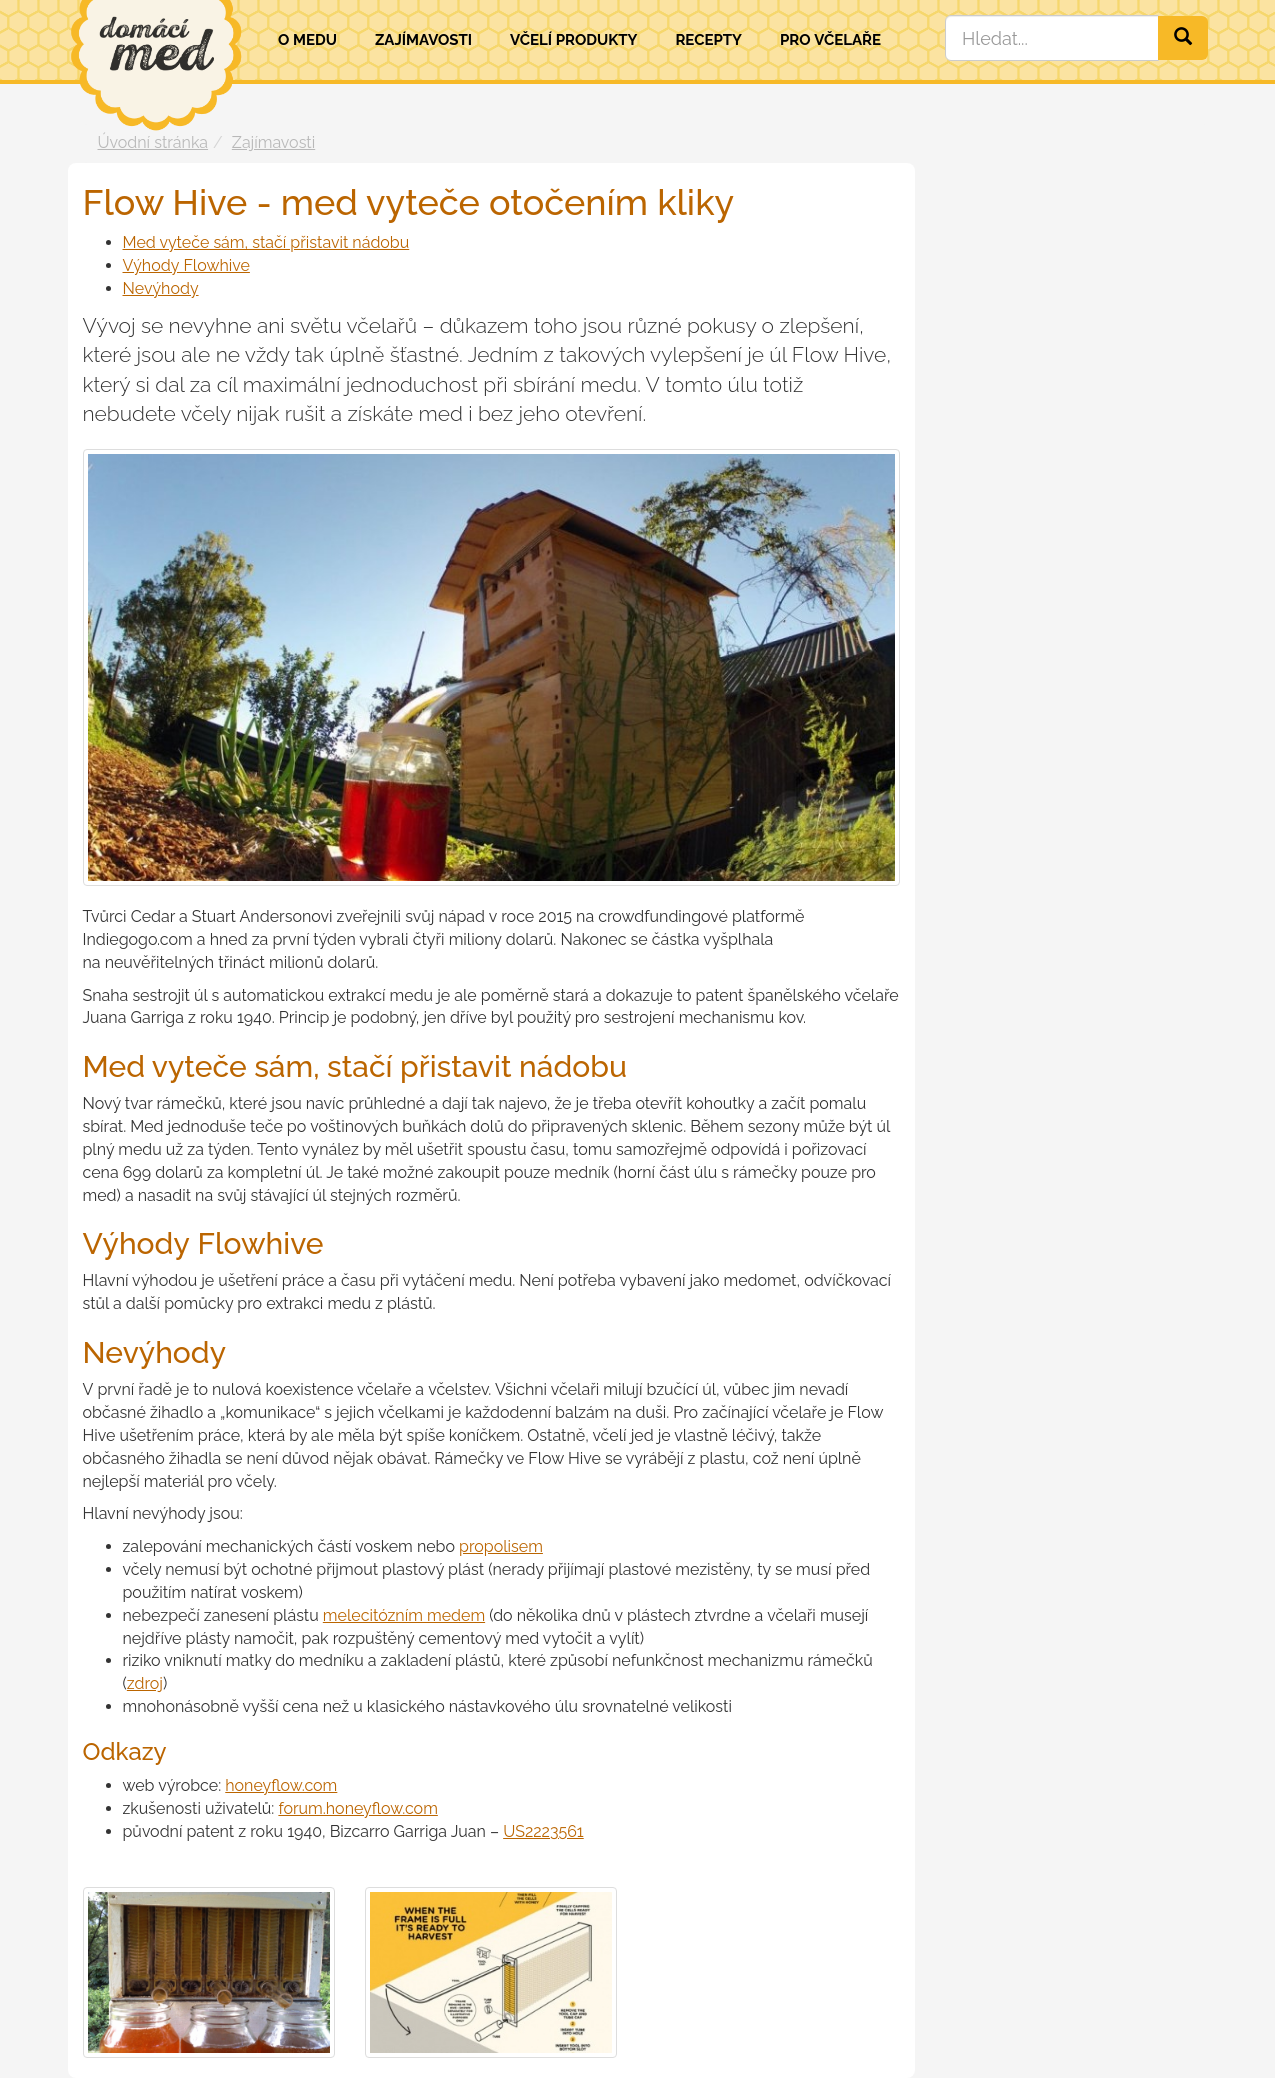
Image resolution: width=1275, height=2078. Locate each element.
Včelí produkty (574, 40)
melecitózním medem (404, 1615)
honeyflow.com (281, 1785)
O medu (307, 40)
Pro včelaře (830, 40)
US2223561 (543, 1831)
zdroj (145, 1683)
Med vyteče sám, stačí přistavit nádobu (266, 242)
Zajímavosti (423, 40)
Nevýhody (161, 288)
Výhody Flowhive (186, 265)
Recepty (708, 40)
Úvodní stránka (153, 142)
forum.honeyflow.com (357, 1808)
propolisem (501, 1546)
